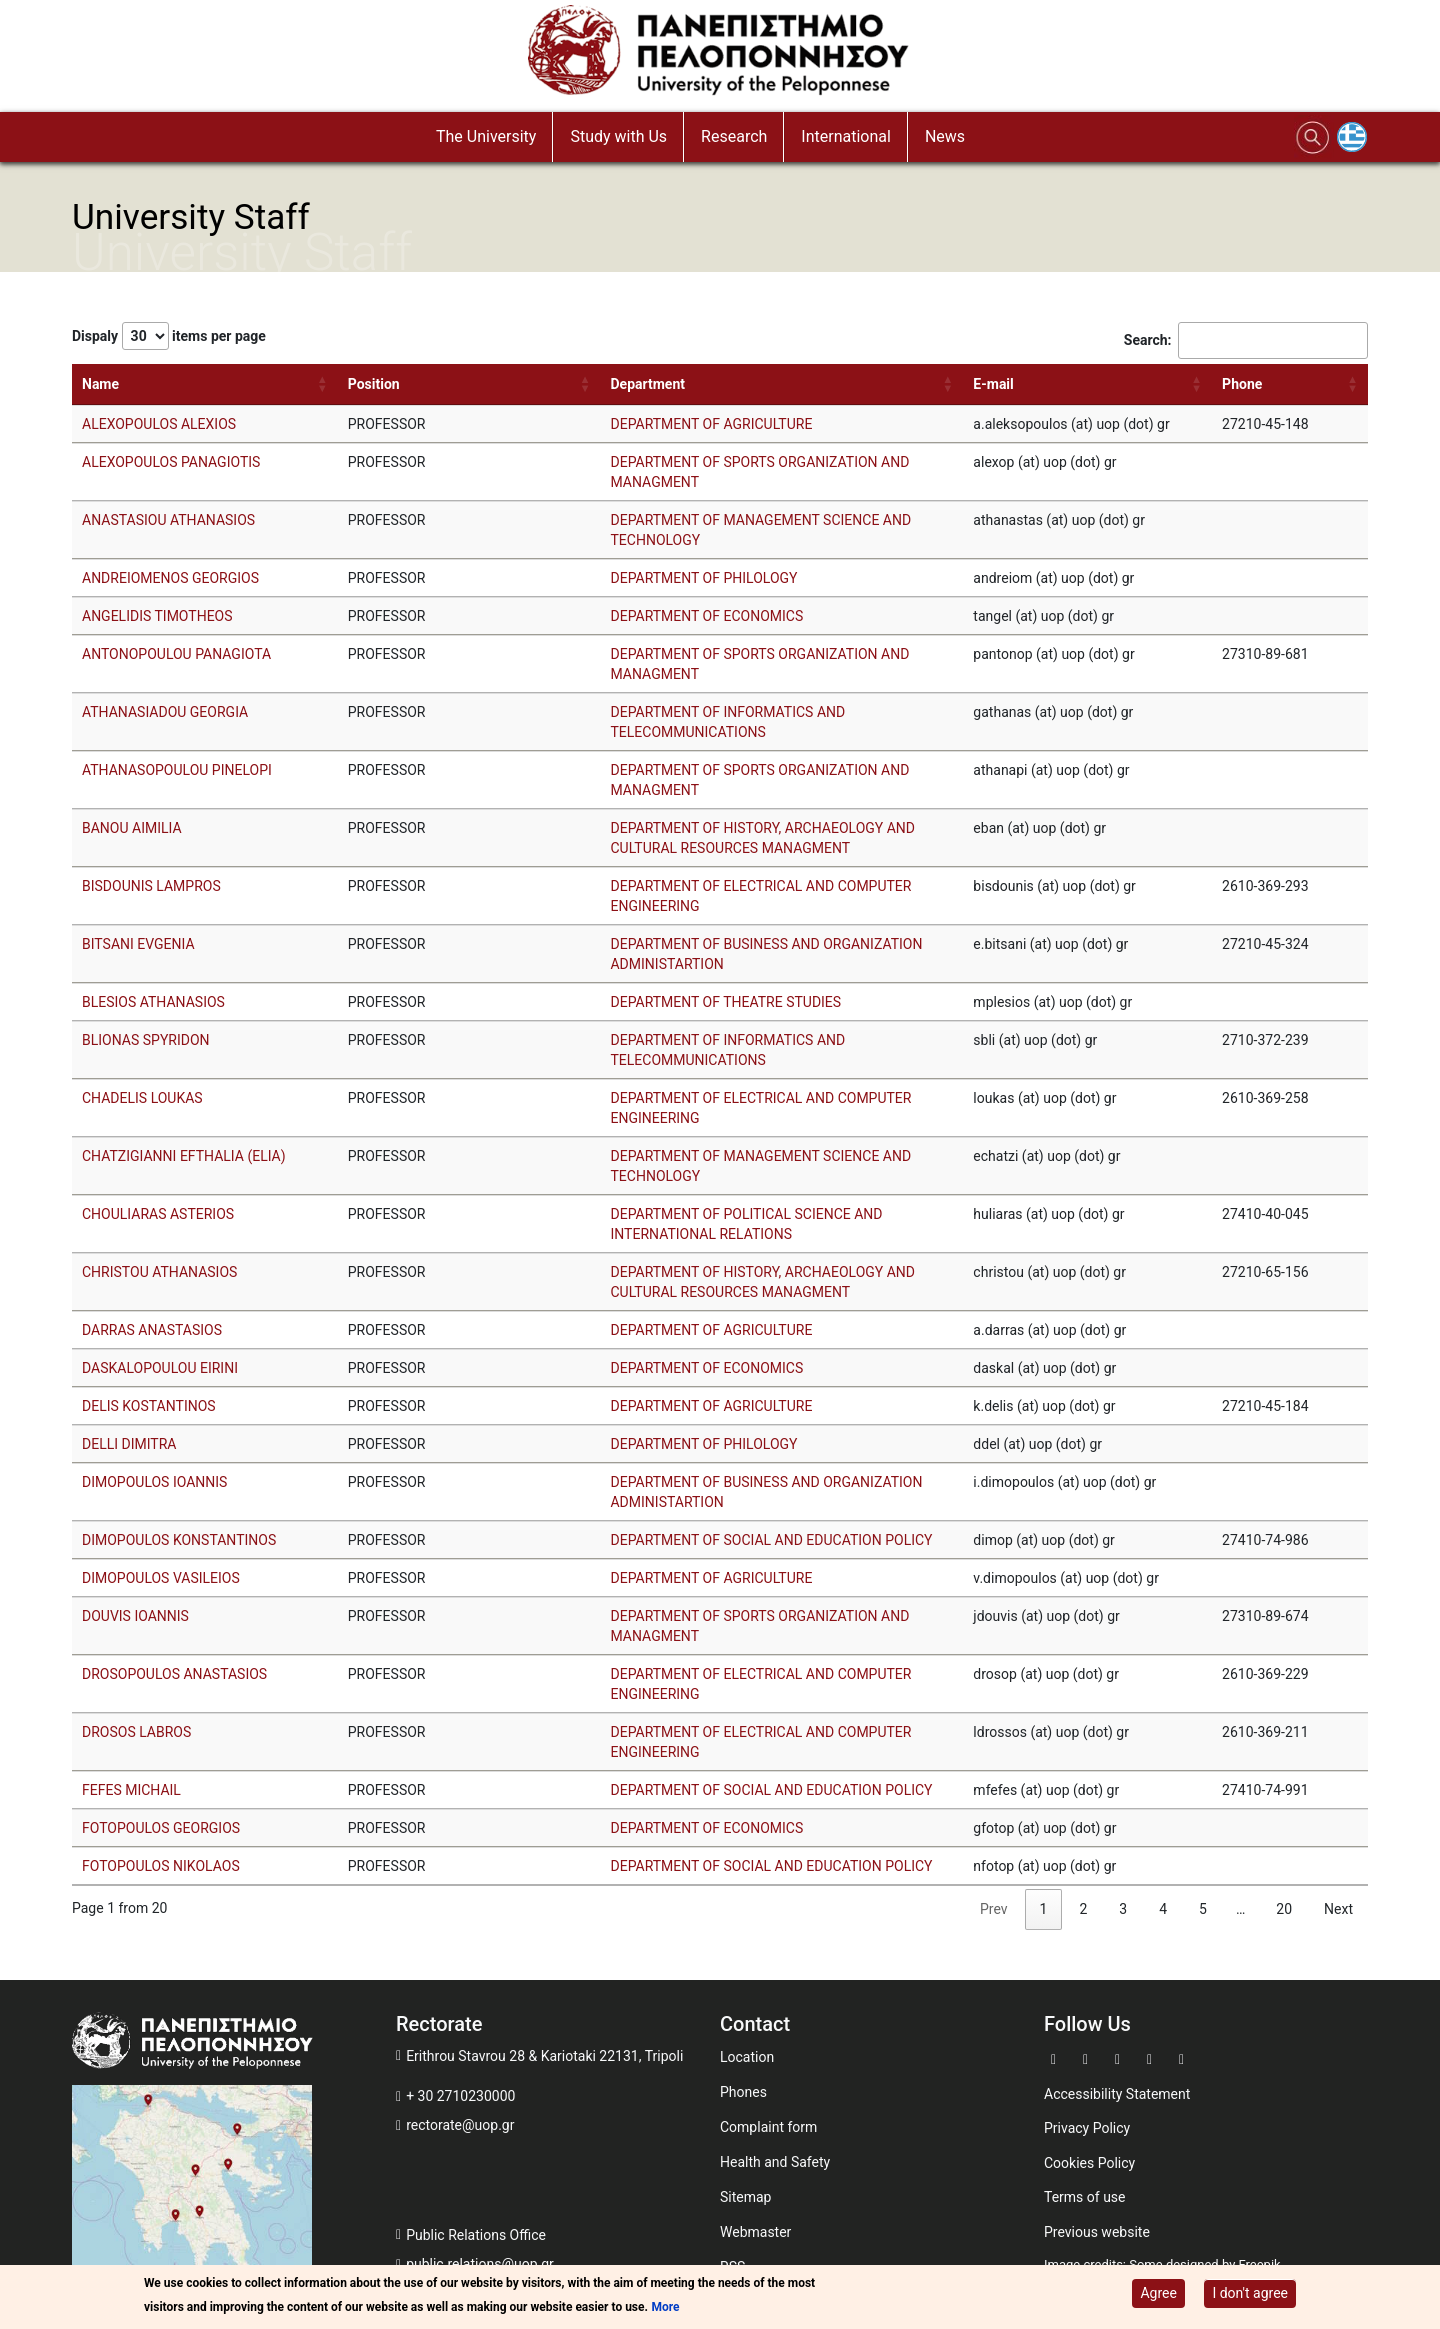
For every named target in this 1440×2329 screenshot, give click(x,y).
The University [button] (486, 136)
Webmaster (755, 2232)
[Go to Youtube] (1120, 2057)
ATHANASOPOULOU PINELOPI (177, 770)
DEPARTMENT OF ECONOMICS (706, 616)
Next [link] (1338, 1909)
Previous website (1097, 2232)
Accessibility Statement (1117, 2094)
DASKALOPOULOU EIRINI (160, 1368)
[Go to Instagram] (1152, 2057)
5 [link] (1203, 1909)
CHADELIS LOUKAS (142, 1098)
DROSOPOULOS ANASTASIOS (174, 1674)
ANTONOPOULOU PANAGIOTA (176, 654)
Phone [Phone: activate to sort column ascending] (1242, 384)
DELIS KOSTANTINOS (149, 1406)
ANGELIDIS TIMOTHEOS (157, 616)
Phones (743, 2092)
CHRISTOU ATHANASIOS (159, 1272)
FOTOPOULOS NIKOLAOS (161, 1866)
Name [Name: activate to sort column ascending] (100, 384)
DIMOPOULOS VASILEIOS (161, 1578)
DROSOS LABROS (136, 1732)
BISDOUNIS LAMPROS (151, 886)
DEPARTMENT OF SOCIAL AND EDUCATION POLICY (771, 1540)
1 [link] (1044, 1909)
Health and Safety (775, 2162)
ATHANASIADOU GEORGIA (165, 712)
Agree (1158, 2293)
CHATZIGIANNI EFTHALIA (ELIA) (184, 1156)
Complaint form (768, 2127)
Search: (1246, 340)
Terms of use (1085, 2197)
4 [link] (1163, 1909)
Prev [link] (994, 1909)
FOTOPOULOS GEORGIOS (161, 1828)
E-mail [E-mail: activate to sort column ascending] (993, 384)
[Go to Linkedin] (1184, 2057)
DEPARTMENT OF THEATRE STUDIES (725, 1002)
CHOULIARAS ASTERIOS (158, 1214)
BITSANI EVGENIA (138, 944)
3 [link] (1123, 1909)
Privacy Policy (1087, 2128)
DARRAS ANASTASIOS (152, 1330)
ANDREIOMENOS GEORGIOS (170, 578)
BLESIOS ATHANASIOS (153, 1002)
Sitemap (745, 2197)
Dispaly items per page (169, 336)
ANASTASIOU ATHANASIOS (168, 520)
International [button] (846, 136)
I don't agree (1250, 2293)
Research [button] (734, 136)
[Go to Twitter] (1088, 2057)
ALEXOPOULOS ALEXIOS (159, 424)
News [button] (945, 136)
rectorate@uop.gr (460, 2125)
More (665, 2307)
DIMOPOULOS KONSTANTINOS (179, 1540)
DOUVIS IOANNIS (135, 1616)
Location (747, 2057)
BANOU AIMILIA (132, 828)
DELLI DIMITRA (129, 1444)
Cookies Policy (1089, 2163)
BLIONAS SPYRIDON (146, 1040)
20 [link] (1284, 1909)
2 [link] (1083, 1909)
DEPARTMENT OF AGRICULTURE (711, 424)
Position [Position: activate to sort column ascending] (374, 384)
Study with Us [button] (618, 136)
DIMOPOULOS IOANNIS (154, 1482)
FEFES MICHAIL (131, 1790)
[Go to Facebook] (1056, 2057)
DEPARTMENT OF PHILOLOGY (703, 578)
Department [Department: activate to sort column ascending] (647, 384)
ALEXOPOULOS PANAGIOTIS (171, 462)
